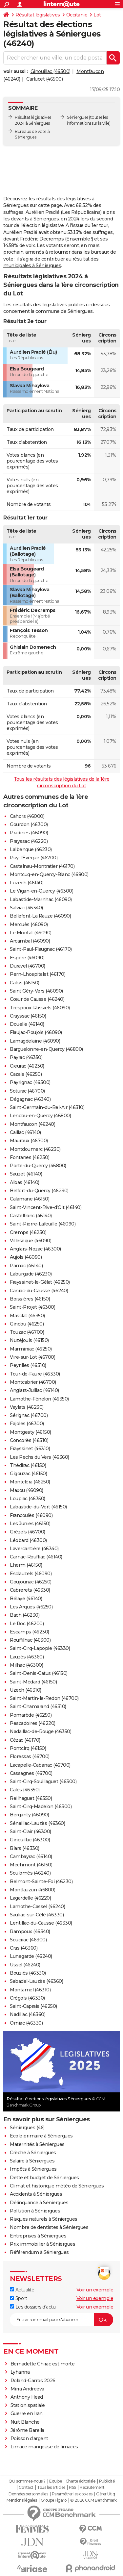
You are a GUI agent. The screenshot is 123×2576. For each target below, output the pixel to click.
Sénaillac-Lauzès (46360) (37, 1823)
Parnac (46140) (26, 1266)
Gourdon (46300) (29, 824)
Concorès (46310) (29, 1440)
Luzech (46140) (26, 883)
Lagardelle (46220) (30, 1898)
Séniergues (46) (27, 2128)
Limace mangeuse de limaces (44, 2447)
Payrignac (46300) (30, 1082)
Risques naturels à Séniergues (43, 2219)
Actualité (22, 2290)
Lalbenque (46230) (31, 849)
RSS (72, 2487)
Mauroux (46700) (29, 1141)
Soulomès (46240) (30, 1873)
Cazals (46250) (26, 1074)
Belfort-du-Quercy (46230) (39, 1191)
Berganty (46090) (29, 1815)
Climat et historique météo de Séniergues (57, 2186)
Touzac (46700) (27, 1332)
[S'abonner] (61, 2319)
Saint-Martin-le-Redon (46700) (44, 1698)
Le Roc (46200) (27, 1624)
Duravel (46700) (27, 966)
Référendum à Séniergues (39, 2252)
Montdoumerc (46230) (35, 1149)
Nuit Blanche (25, 2422)
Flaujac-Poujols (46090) (36, 1032)
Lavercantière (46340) (34, 1549)
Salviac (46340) (26, 908)
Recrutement (92, 2487)
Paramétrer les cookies (72, 2494)
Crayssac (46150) (28, 1016)
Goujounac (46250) (30, 1582)
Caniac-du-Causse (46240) (39, 1291)
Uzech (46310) (25, 1690)
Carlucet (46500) (44, 79)
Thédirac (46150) (28, 1465)
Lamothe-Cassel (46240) (37, 1906)
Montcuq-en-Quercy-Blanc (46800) (49, 874)
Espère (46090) (27, 958)
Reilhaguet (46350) (31, 1798)
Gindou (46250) (27, 1324)
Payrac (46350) (26, 1057)
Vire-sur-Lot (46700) (32, 1357)
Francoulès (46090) (31, 1515)
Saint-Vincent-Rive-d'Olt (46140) (45, 1207)
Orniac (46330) (26, 2023)
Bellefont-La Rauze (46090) (40, 916)
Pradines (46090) (29, 833)
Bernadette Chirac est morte (42, 2364)
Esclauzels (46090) (30, 1574)
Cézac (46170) (25, 1740)
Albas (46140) (24, 1182)
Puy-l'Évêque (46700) (33, 858)
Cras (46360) (23, 1948)
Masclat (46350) (27, 1316)
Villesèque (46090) (30, 1241)
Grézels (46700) (27, 1532)
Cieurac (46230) (27, 1066)
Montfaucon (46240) (32, 1124)
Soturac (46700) (27, 1091)
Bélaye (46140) (26, 1599)
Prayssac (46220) (29, 841)
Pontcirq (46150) (28, 1748)
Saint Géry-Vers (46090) (36, 991)
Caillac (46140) (25, 1132)
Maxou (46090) (26, 1490)
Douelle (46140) (27, 1024)
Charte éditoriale (80, 2481)
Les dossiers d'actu (32, 2307)
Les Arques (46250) (31, 1607)
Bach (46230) (24, 1615)
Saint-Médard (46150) (33, 1682)
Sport (18, 2298)
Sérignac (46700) (29, 1415)
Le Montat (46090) (30, 933)
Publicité (107, 2481)
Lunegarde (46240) (31, 1956)
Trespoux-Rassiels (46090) (40, 1008)
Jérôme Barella (27, 2430)
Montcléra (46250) (30, 1482)
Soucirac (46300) (28, 1940)
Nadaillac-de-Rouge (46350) (40, 1731)
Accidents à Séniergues (36, 2194)
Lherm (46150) (26, 1565)
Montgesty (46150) (30, 1432)
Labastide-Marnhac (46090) (41, 899)
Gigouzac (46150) (28, 1474)
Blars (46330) (24, 1848)
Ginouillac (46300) (51, 71)
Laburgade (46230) (31, 1274)
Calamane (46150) (29, 1199)
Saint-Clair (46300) (30, 1831)
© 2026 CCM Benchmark (93, 2500)
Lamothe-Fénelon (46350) (39, 1399)
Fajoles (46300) (27, 1424)
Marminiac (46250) (31, 1349)
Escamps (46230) (29, 1632)
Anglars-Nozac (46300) (35, 1249)
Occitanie (77, 15)
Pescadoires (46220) (32, 1723)
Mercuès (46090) (29, 924)
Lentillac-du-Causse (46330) (41, 1923)
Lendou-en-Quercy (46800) (40, 1116)
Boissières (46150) (30, 1299)
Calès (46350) (25, 1790)
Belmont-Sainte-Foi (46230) (41, 1881)
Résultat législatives (37, 15)
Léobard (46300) (28, 1540)
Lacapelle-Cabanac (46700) (40, 1765)
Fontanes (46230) (29, 1157)
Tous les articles (51, 2487)
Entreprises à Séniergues (38, 2236)
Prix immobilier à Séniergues (42, 2244)
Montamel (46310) (30, 1990)
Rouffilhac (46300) (30, 1640)
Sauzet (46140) (26, 1174)
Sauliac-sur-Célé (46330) (37, 1915)
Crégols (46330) (27, 1998)
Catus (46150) (24, 983)
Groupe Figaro (54, 2500)
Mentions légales (22, 2500)
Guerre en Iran (26, 2413)
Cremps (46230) (28, 1232)
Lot (97, 15)
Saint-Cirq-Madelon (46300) (41, 1806)
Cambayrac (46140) (31, 1856)
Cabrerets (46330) (30, 1590)
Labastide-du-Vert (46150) (38, 1507)
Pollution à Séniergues (35, 2211)
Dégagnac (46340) (30, 1099)
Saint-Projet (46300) (32, 1307)
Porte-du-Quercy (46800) (38, 1166)
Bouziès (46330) (28, 1973)
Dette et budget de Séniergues (44, 2178)
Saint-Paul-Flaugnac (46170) (41, 949)
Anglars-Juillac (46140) (34, 1390)
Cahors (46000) (27, 816)
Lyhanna (20, 2372)
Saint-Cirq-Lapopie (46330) (40, 1648)
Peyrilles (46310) (28, 1365)
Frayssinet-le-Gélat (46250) (40, 1282)
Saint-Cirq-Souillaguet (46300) (43, 1781)
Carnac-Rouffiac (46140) (36, 1557)
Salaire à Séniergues (32, 2161)
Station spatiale (27, 2405)
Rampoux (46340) (30, 1931)
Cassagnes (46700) (31, 1773)
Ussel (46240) (25, 1965)
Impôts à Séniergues (33, 2169)
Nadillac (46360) (27, 2014)
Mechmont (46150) (31, 1865)
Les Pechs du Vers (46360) (39, 1457)
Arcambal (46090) (30, 941)
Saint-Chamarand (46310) (38, 1706)
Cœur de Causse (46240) (37, 999)
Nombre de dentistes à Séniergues (49, 2227)
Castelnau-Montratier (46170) (42, 866)
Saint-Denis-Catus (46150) (39, 1673)
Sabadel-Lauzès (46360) (36, 1981)
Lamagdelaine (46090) (35, 1041)
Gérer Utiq (105, 2494)
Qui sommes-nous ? (27, 2481)
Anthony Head (26, 2397)
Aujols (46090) (26, 1257)
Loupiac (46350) (27, 1499)
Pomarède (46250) (30, 1715)
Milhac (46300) (26, 1665)
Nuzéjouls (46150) (29, 1340)
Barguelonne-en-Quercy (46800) (46, 1049)
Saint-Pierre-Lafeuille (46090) (42, 1224)
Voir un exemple (94, 2290)
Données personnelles (28, 2494)
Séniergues (77, 117)
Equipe (55, 2481)
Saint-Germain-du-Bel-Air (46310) (47, 1107)
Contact (26, 2487)
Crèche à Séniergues (33, 2153)
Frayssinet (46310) (30, 1449)
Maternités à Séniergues (37, 2144)
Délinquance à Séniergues (39, 2203)
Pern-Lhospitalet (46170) (37, 974)
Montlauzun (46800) (32, 1890)
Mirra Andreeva (27, 2389)
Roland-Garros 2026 (32, 2381)
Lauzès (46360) (27, 1657)
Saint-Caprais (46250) (33, 2006)
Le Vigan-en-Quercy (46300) (41, 891)
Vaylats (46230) (27, 1407)
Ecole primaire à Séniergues (41, 2136)
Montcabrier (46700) (33, 1382)
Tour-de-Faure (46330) (35, 1374)
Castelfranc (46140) (31, 1216)
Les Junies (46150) (30, 1524)
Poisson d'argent (29, 2438)
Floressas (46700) (30, 1756)
